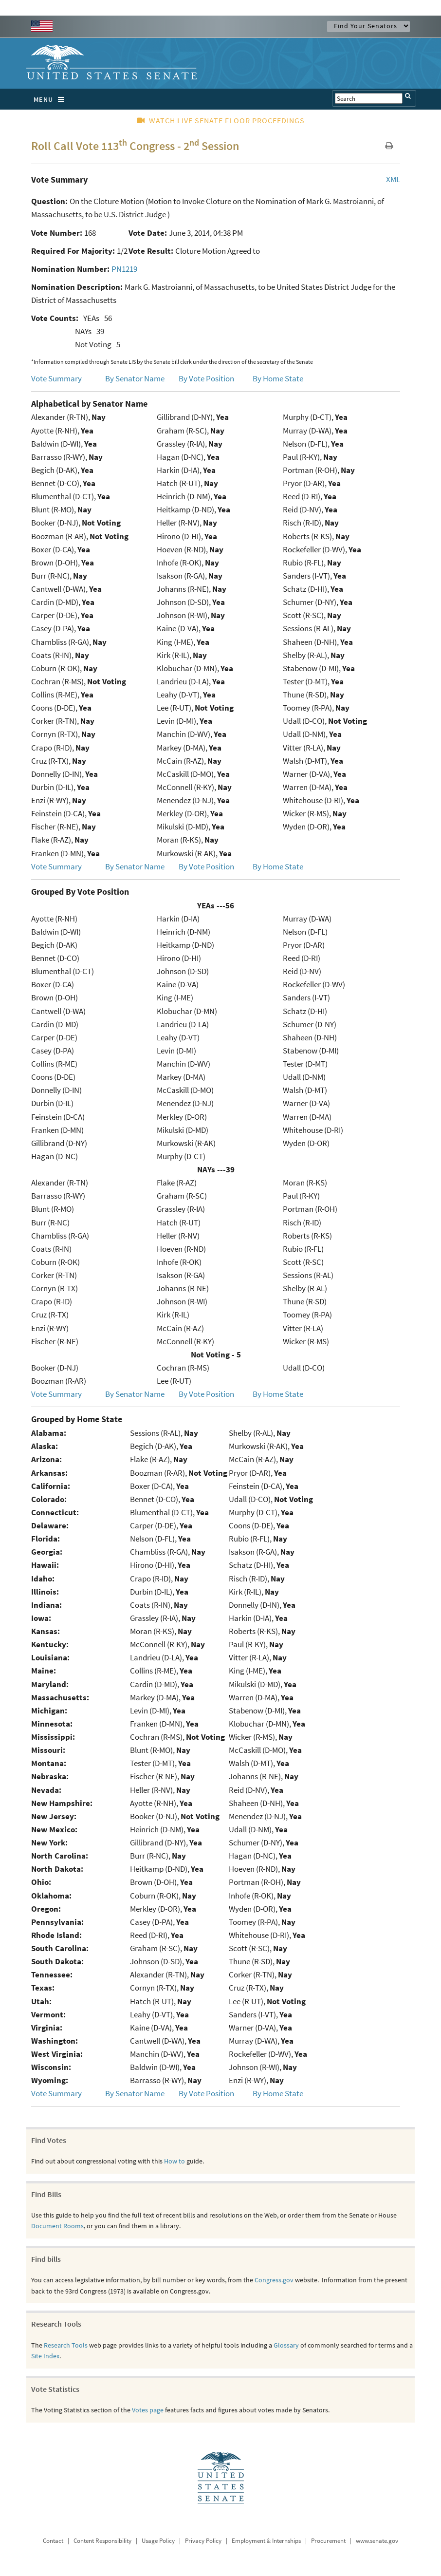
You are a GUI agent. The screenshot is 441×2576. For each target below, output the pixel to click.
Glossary (286, 2345)
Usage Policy (158, 2541)
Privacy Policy (203, 2541)
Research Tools (66, 2345)
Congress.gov (274, 2279)
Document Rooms (57, 2225)
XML (393, 179)
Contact (53, 2541)
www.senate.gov (377, 2541)
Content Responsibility (102, 2541)
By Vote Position (206, 378)
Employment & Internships (266, 2541)
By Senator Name (135, 378)
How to (174, 2161)
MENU (51, 99)
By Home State (278, 378)
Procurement (328, 2541)
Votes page (148, 2410)
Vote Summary (56, 378)
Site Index (45, 2355)
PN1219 (124, 268)
